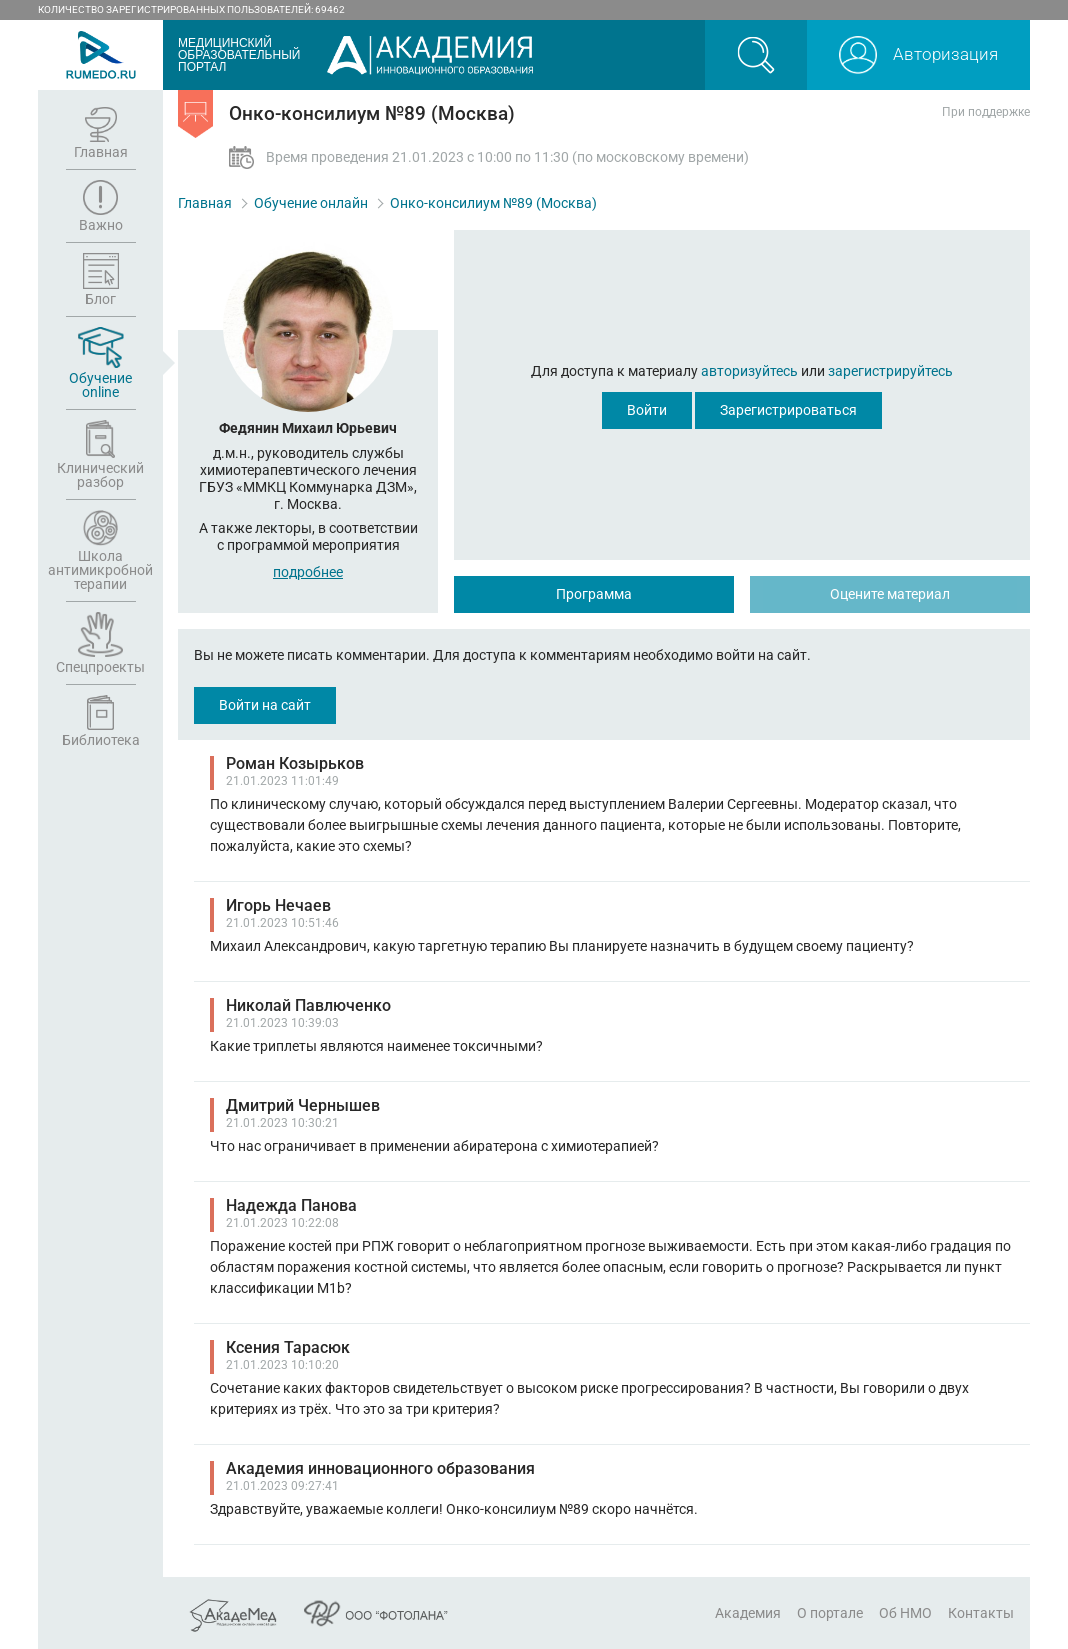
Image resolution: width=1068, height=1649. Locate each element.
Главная (205, 203)
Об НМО (905, 1613)
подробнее (308, 572)
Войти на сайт (265, 705)
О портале (830, 1613)
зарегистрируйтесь (890, 371)
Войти (647, 410)
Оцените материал (890, 594)
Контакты (981, 1613)
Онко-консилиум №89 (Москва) (493, 203)
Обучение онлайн (311, 203)
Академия (748, 1613)
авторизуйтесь (749, 371)
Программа (594, 594)
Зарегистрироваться (788, 410)
